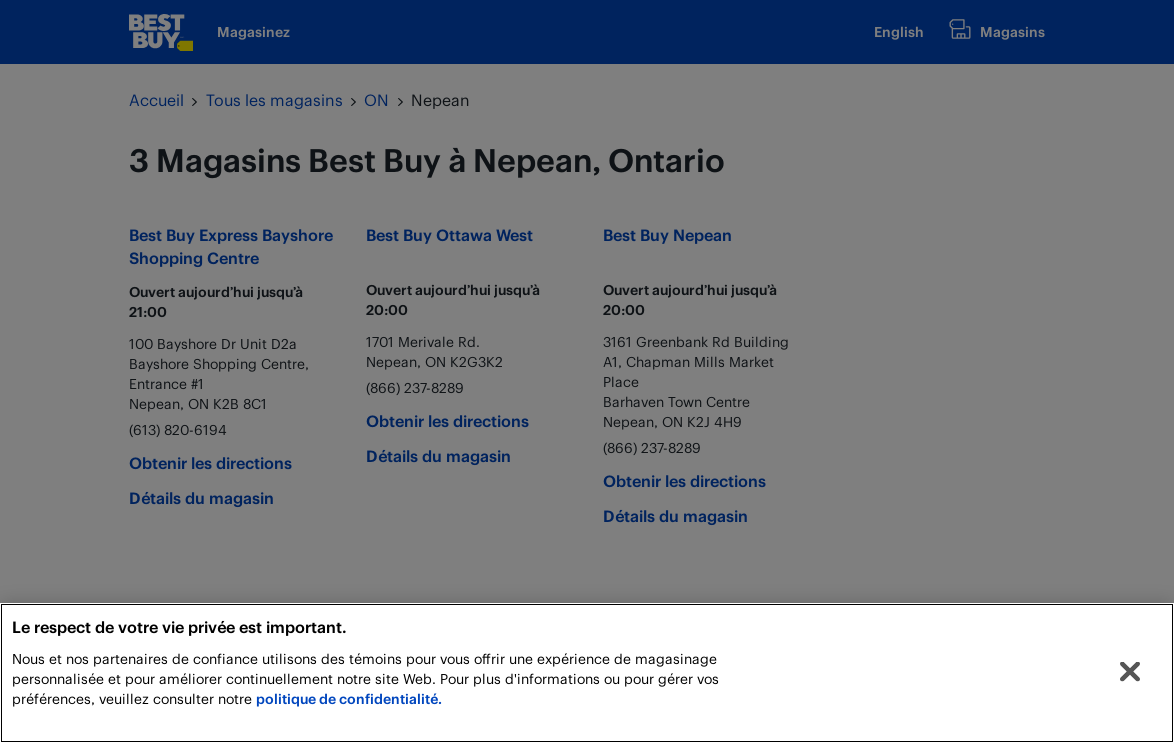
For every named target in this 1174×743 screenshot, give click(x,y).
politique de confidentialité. (349, 698)
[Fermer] (1130, 672)
